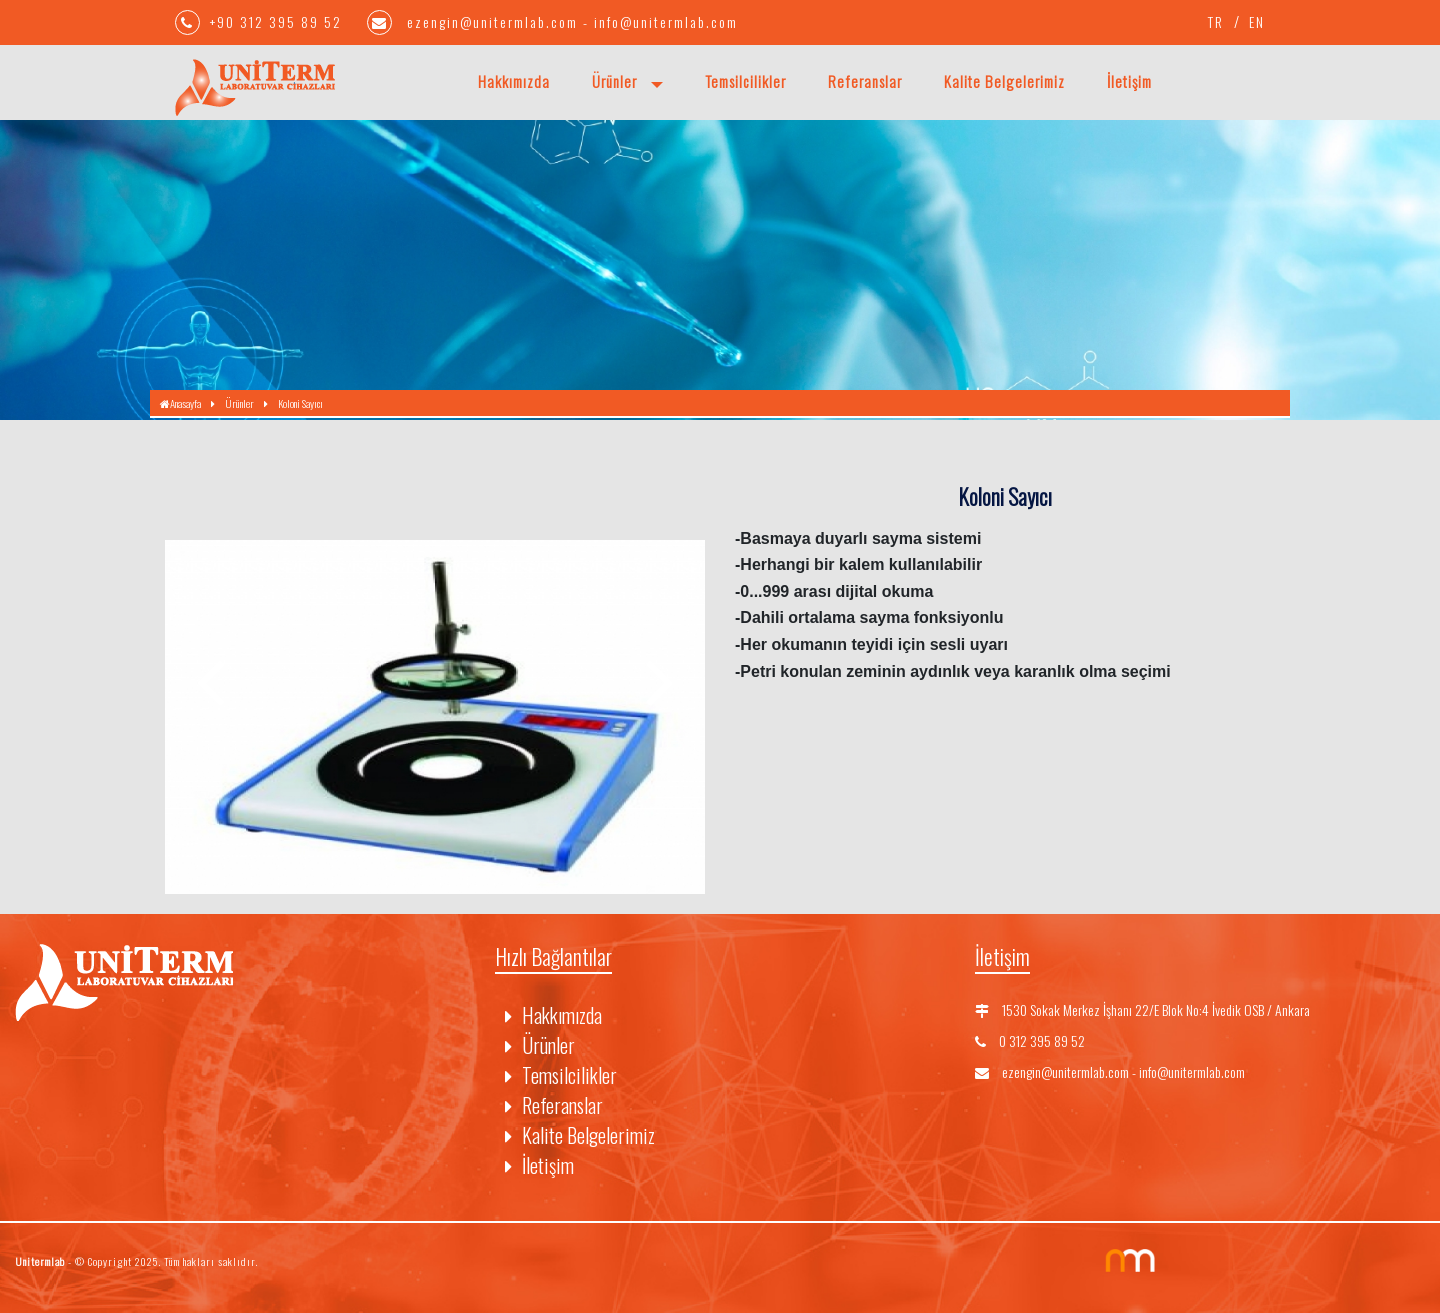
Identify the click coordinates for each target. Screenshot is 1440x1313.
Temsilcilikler (745, 81)
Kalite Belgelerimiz (1004, 81)
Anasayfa (180, 403)
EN (1257, 21)
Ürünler (616, 81)
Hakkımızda (514, 81)
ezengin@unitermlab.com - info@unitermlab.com (552, 21)
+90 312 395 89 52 (261, 21)
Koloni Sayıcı (300, 403)
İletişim (1129, 81)
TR (1216, 21)
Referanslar (865, 81)
